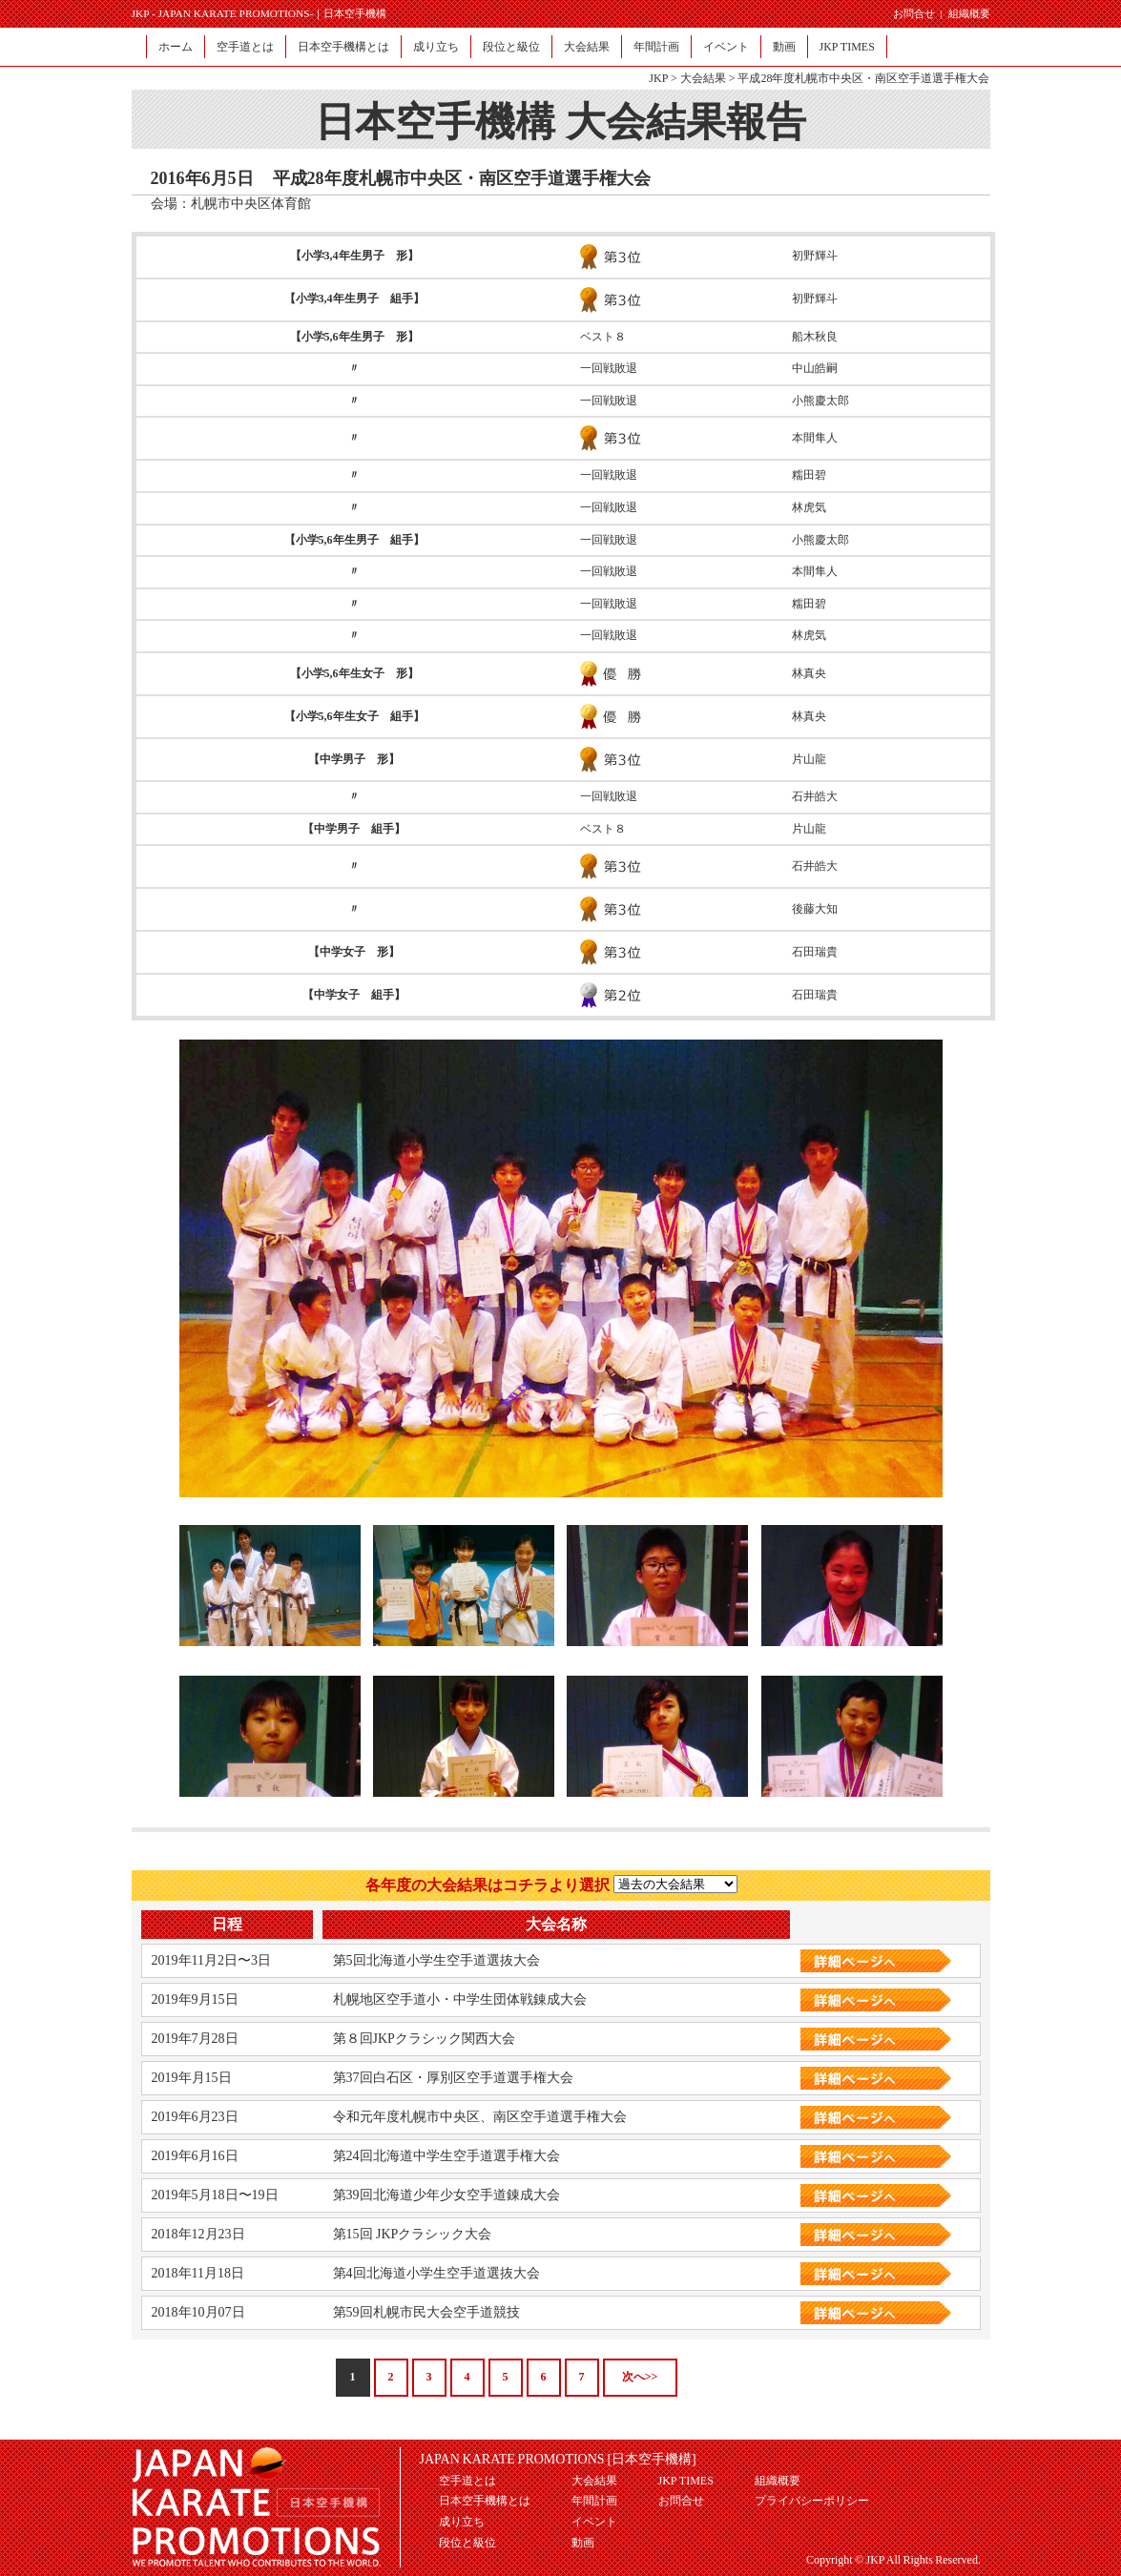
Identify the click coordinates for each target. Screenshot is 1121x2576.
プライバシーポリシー (812, 2500)
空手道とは (245, 46)
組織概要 (969, 13)
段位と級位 (511, 46)
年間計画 (656, 46)
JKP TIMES (847, 46)
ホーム (175, 46)
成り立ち (436, 46)
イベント (726, 46)
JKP (658, 78)
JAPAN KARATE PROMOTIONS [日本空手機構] (558, 2459)
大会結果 (587, 46)
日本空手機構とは (343, 46)
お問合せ (914, 13)
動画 (784, 46)
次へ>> (640, 2376)
